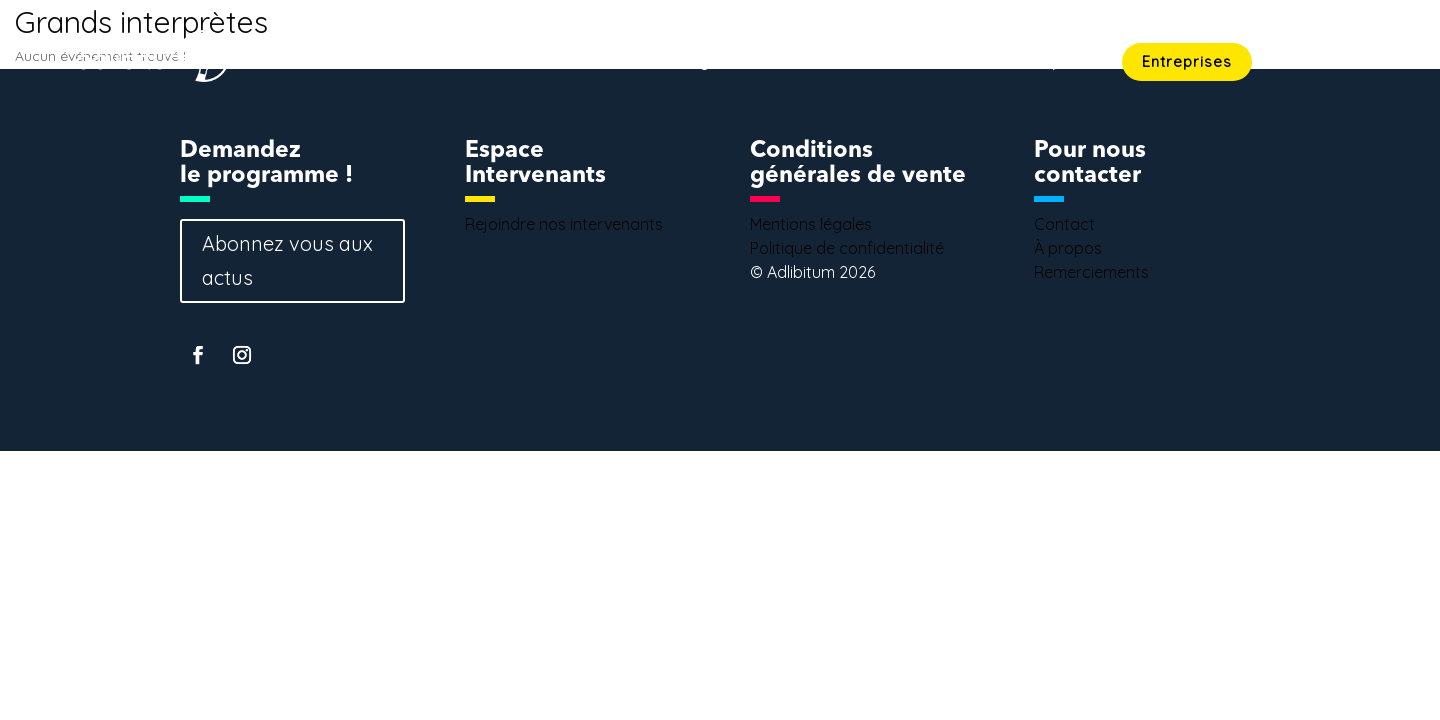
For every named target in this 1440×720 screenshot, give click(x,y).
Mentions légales (811, 224)
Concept (1035, 63)
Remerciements (1091, 272)
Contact (1337, 63)
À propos (1068, 248)
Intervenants (898, 63)
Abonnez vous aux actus (287, 260)
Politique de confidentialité (847, 248)
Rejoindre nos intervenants (564, 224)
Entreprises (1187, 61)
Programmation (733, 63)
